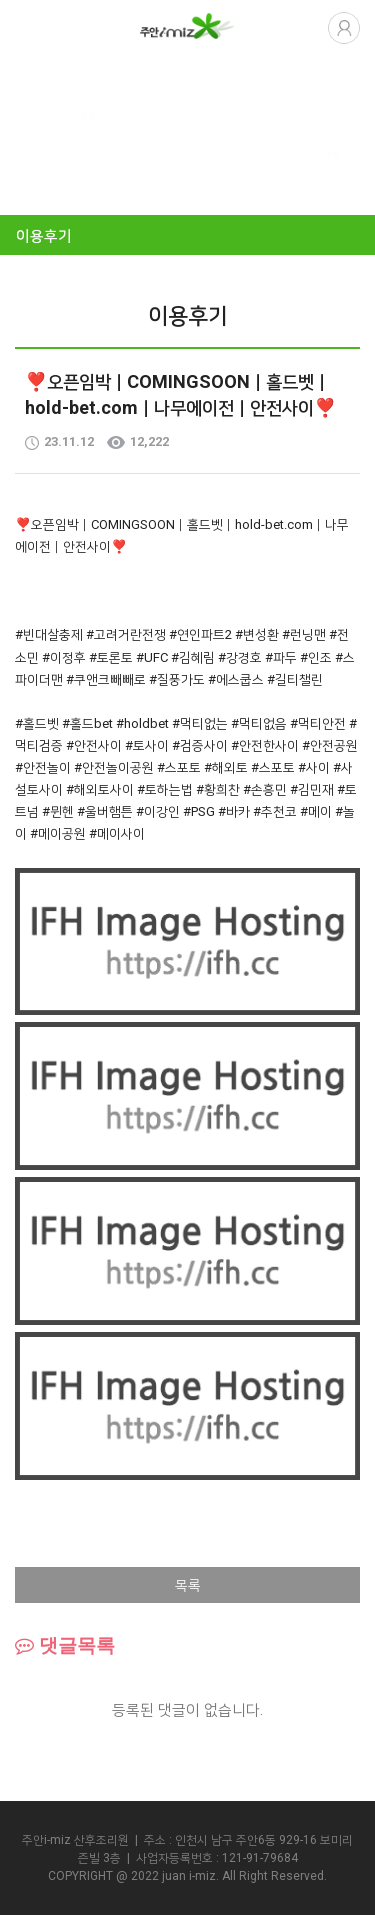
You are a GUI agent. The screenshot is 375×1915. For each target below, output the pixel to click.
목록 (188, 1585)
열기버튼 (30, 27)
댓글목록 (65, 1645)
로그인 (344, 28)
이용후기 (44, 236)
